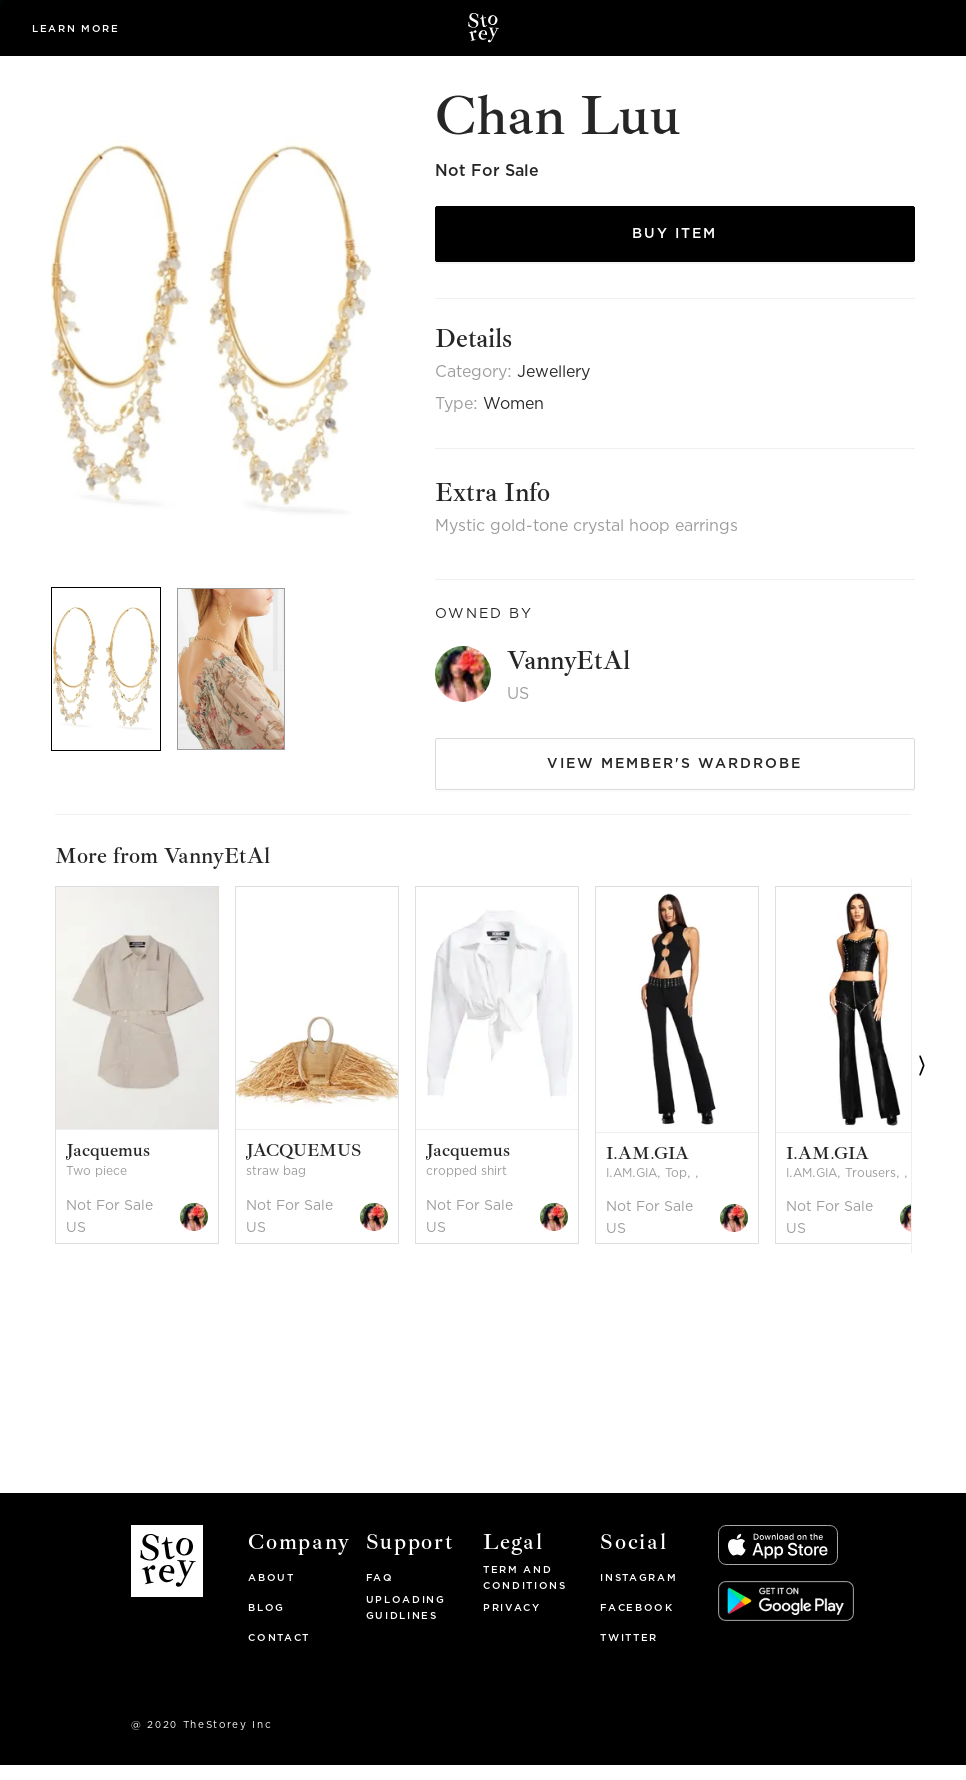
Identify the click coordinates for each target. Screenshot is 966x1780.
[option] (148, 874)
